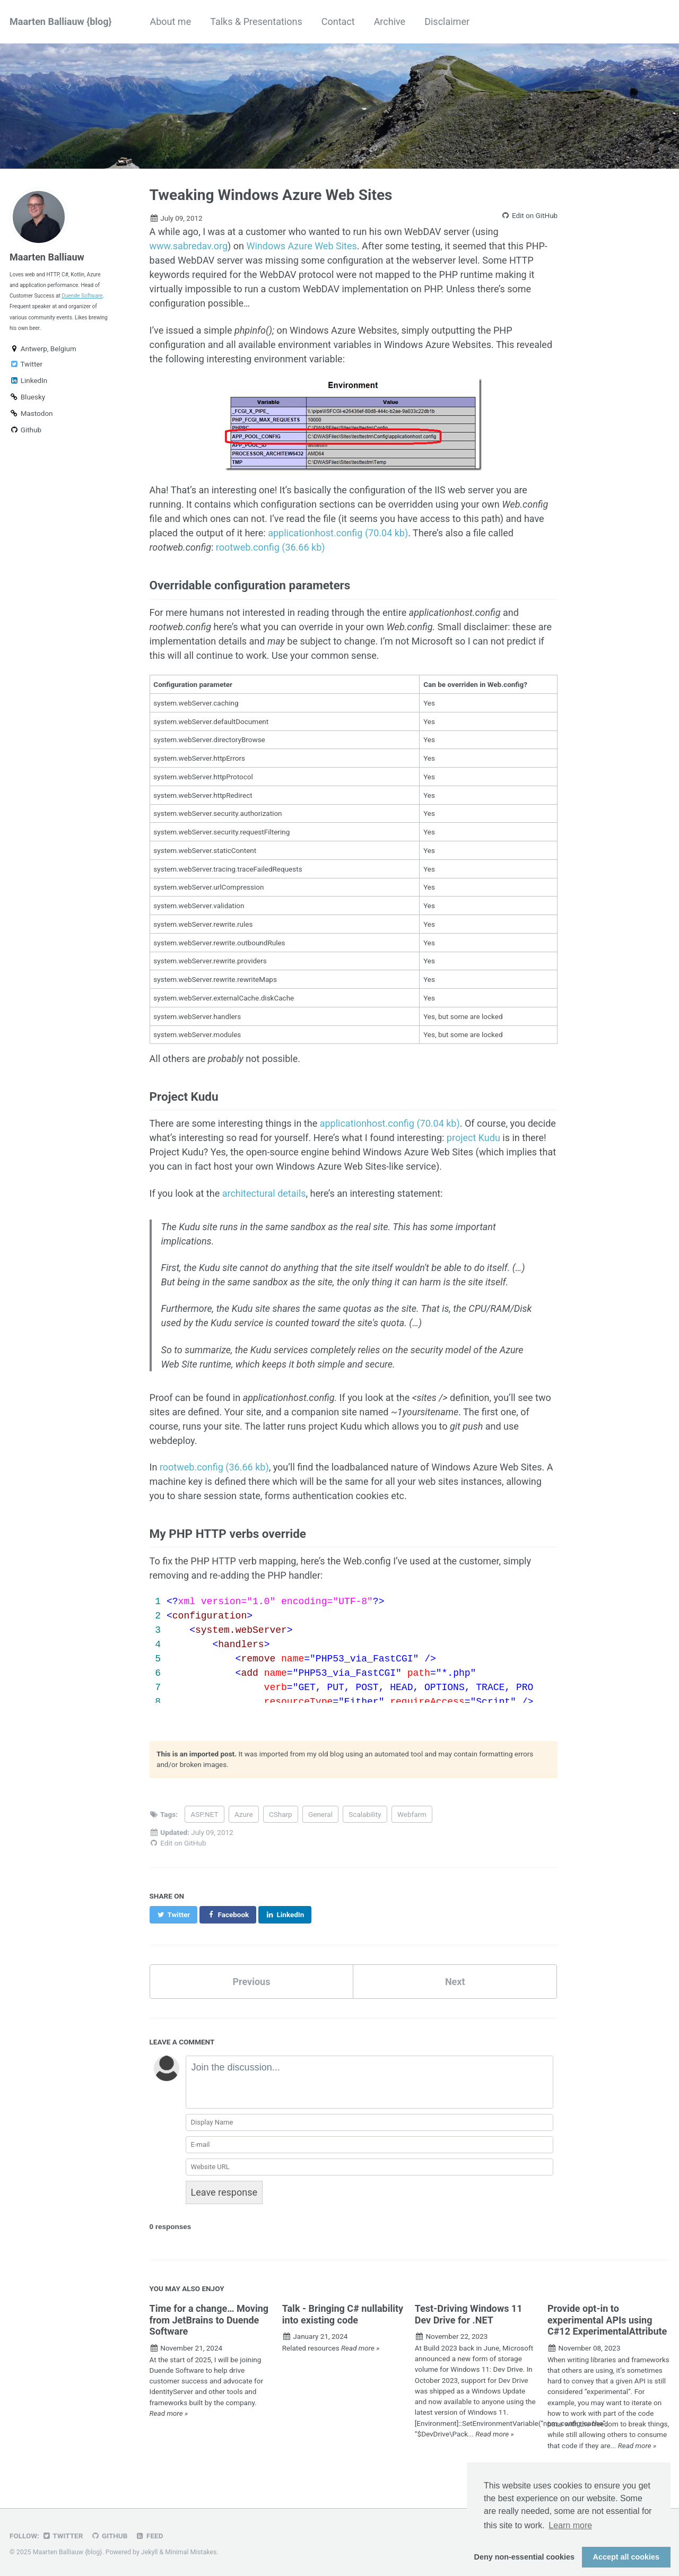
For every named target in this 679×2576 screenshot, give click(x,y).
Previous (251, 1981)
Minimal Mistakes (190, 2552)
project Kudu (473, 1137)
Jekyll (149, 2552)
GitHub (109, 2535)
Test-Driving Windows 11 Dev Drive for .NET (469, 2314)
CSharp (280, 1814)
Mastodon (31, 413)
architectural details (264, 1193)
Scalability (365, 1814)
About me (170, 21)
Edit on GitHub (529, 215)
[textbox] (370, 2082)
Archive (390, 21)
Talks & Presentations (256, 21)
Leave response (224, 2192)
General (320, 1814)
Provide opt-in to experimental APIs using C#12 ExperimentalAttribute (607, 2320)
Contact (338, 21)
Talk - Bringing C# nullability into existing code (343, 2314)
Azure (243, 1814)
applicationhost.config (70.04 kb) (338, 532)
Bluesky (27, 397)
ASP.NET (204, 1814)
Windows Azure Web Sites (302, 245)
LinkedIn (28, 380)
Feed (149, 2535)
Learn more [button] (570, 2525)
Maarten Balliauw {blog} (60, 21)
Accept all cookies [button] (626, 2557)
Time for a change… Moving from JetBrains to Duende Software (209, 2320)
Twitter (26, 364)
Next (455, 1981)
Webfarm (411, 1814)
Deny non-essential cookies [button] (524, 2557)
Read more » (169, 2413)
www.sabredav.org (189, 245)
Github (25, 429)
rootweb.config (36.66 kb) (270, 547)
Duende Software (82, 296)
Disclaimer (446, 21)
